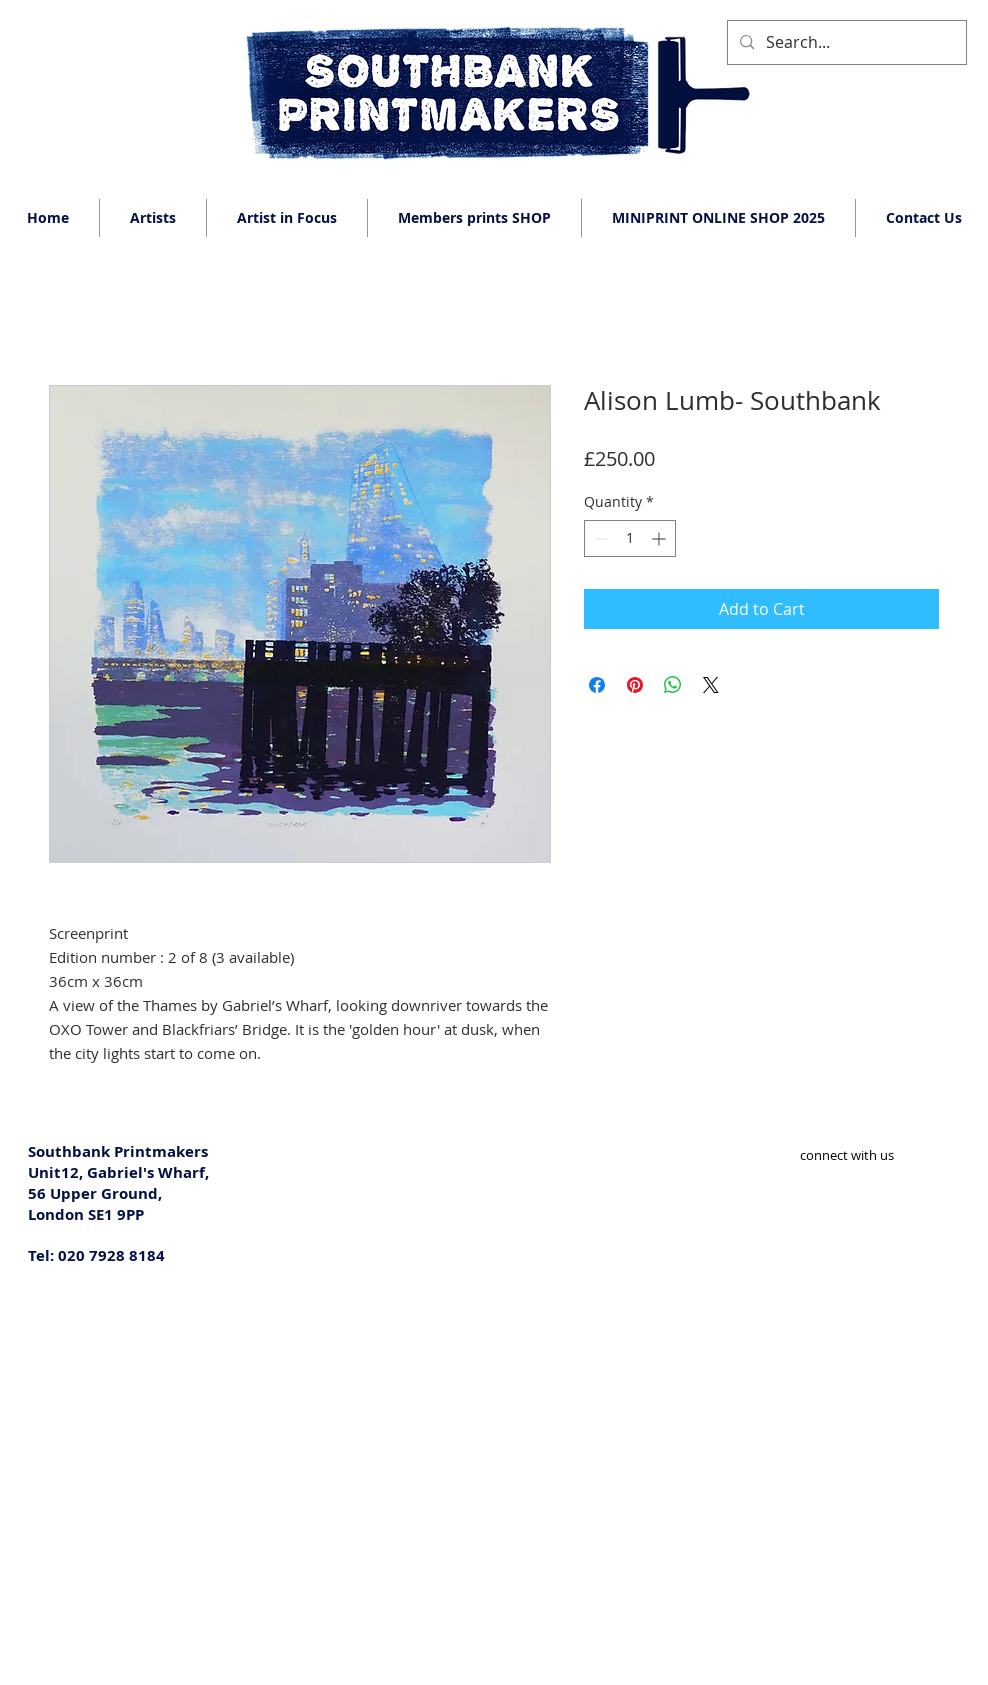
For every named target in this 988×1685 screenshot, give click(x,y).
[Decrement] (599, 538)
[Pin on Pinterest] (635, 685)
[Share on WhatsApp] (673, 685)
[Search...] (845, 42)
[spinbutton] (630, 538)
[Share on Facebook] (597, 685)
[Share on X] (711, 685)
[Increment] (660, 538)
